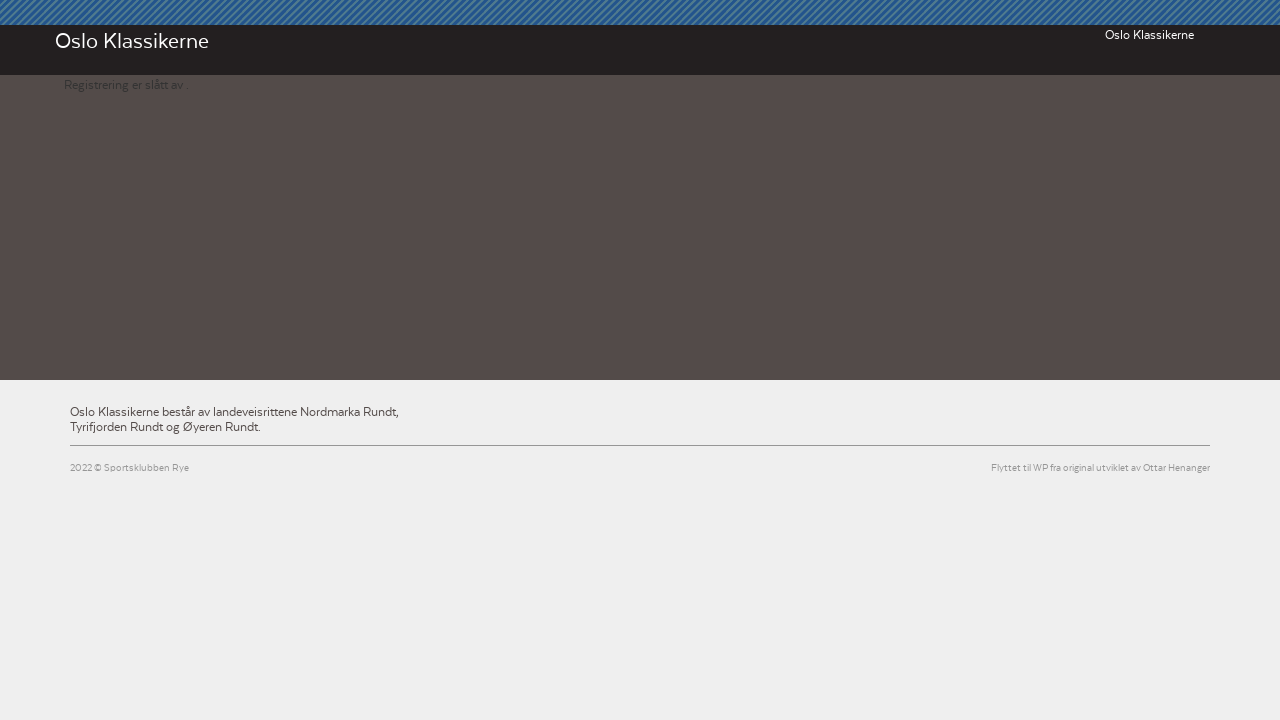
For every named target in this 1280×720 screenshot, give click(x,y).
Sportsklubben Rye (146, 468)
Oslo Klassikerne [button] (1149, 35)
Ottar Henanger (1176, 468)
